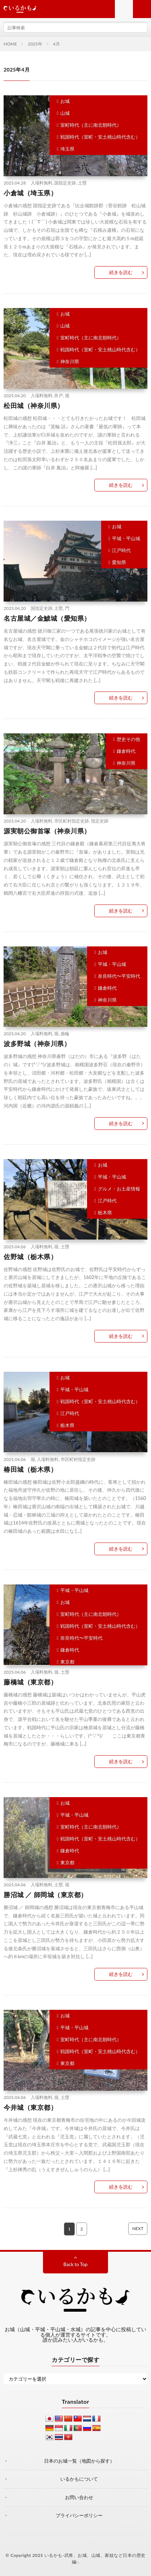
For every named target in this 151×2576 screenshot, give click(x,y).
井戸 (58, 395)
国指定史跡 (65, 183)
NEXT (137, 2228)
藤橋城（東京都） (30, 1682)
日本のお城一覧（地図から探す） (79, 2461)
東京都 (67, 1662)
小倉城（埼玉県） (30, 193)
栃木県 (105, 1212)
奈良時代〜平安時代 (119, 976)
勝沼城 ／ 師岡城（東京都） (45, 1895)
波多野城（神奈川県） (37, 1044)
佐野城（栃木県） (30, 1257)
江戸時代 (121, 550)
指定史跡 (99, 821)
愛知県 (119, 562)
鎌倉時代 (126, 751)
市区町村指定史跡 (71, 821)
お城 (65, 101)
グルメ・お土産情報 (119, 1189)
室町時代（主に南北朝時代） (90, 125)
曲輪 (65, 1033)
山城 (65, 113)
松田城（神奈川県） (34, 405)
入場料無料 (41, 183)
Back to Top (76, 2264)
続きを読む (121, 272)
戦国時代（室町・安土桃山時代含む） (100, 137)
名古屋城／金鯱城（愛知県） (47, 618)
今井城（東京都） (30, 2107)
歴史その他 (128, 739)
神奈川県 (69, 361)
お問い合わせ (79, 2497)
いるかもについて (79, 2479)
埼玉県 (67, 149)
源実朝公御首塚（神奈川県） (47, 831)
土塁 (82, 183)
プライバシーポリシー (79, 2515)
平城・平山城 (126, 538)
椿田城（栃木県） (30, 1469)
